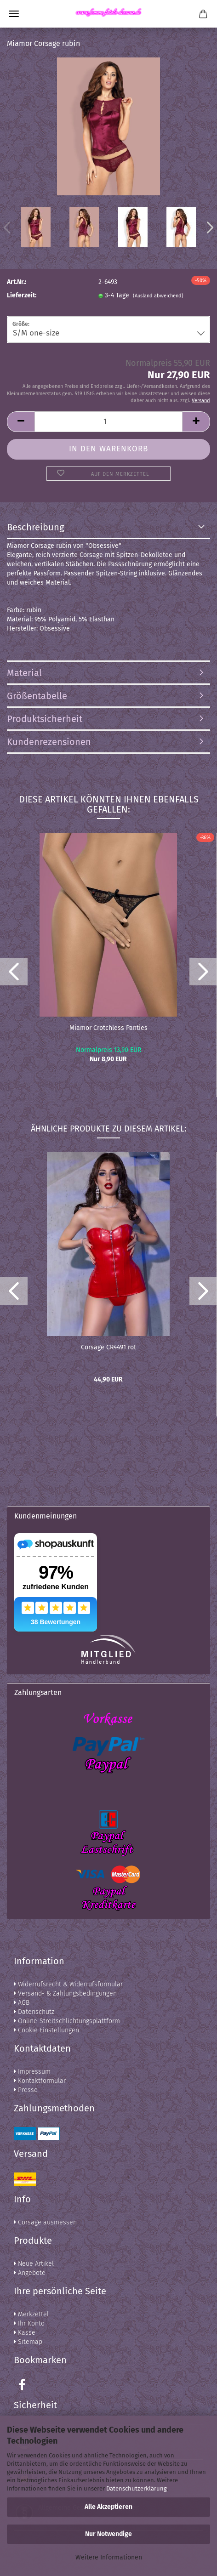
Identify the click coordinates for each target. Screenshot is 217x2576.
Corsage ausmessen (45, 2222)
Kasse (24, 2333)
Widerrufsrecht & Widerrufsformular (68, 1984)
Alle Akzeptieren (108, 2507)
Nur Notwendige (108, 2534)
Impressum (32, 2072)
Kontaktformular (40, 2081)
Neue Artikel (34, 2264)
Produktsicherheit (44, 718)
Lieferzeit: (21, 295)
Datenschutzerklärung (136, 2488)
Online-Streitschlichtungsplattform (67, 2021)
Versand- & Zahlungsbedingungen (65, 1993)
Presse (26, 2090)
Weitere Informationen (108, 2557)
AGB (21, 2003)
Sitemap (28, 2342)
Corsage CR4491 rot (108, 1347)
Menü (14, 13)
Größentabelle (37, 695)
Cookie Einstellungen (46, 2030)
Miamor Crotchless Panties (108, 1028)
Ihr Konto (29, 2323)
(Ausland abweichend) (158, 296)
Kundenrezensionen (49, 741)
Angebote (30, 2273)
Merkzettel (31, 2314)
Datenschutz (34, 2012)
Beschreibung (35, 527)
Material (24, 672)
